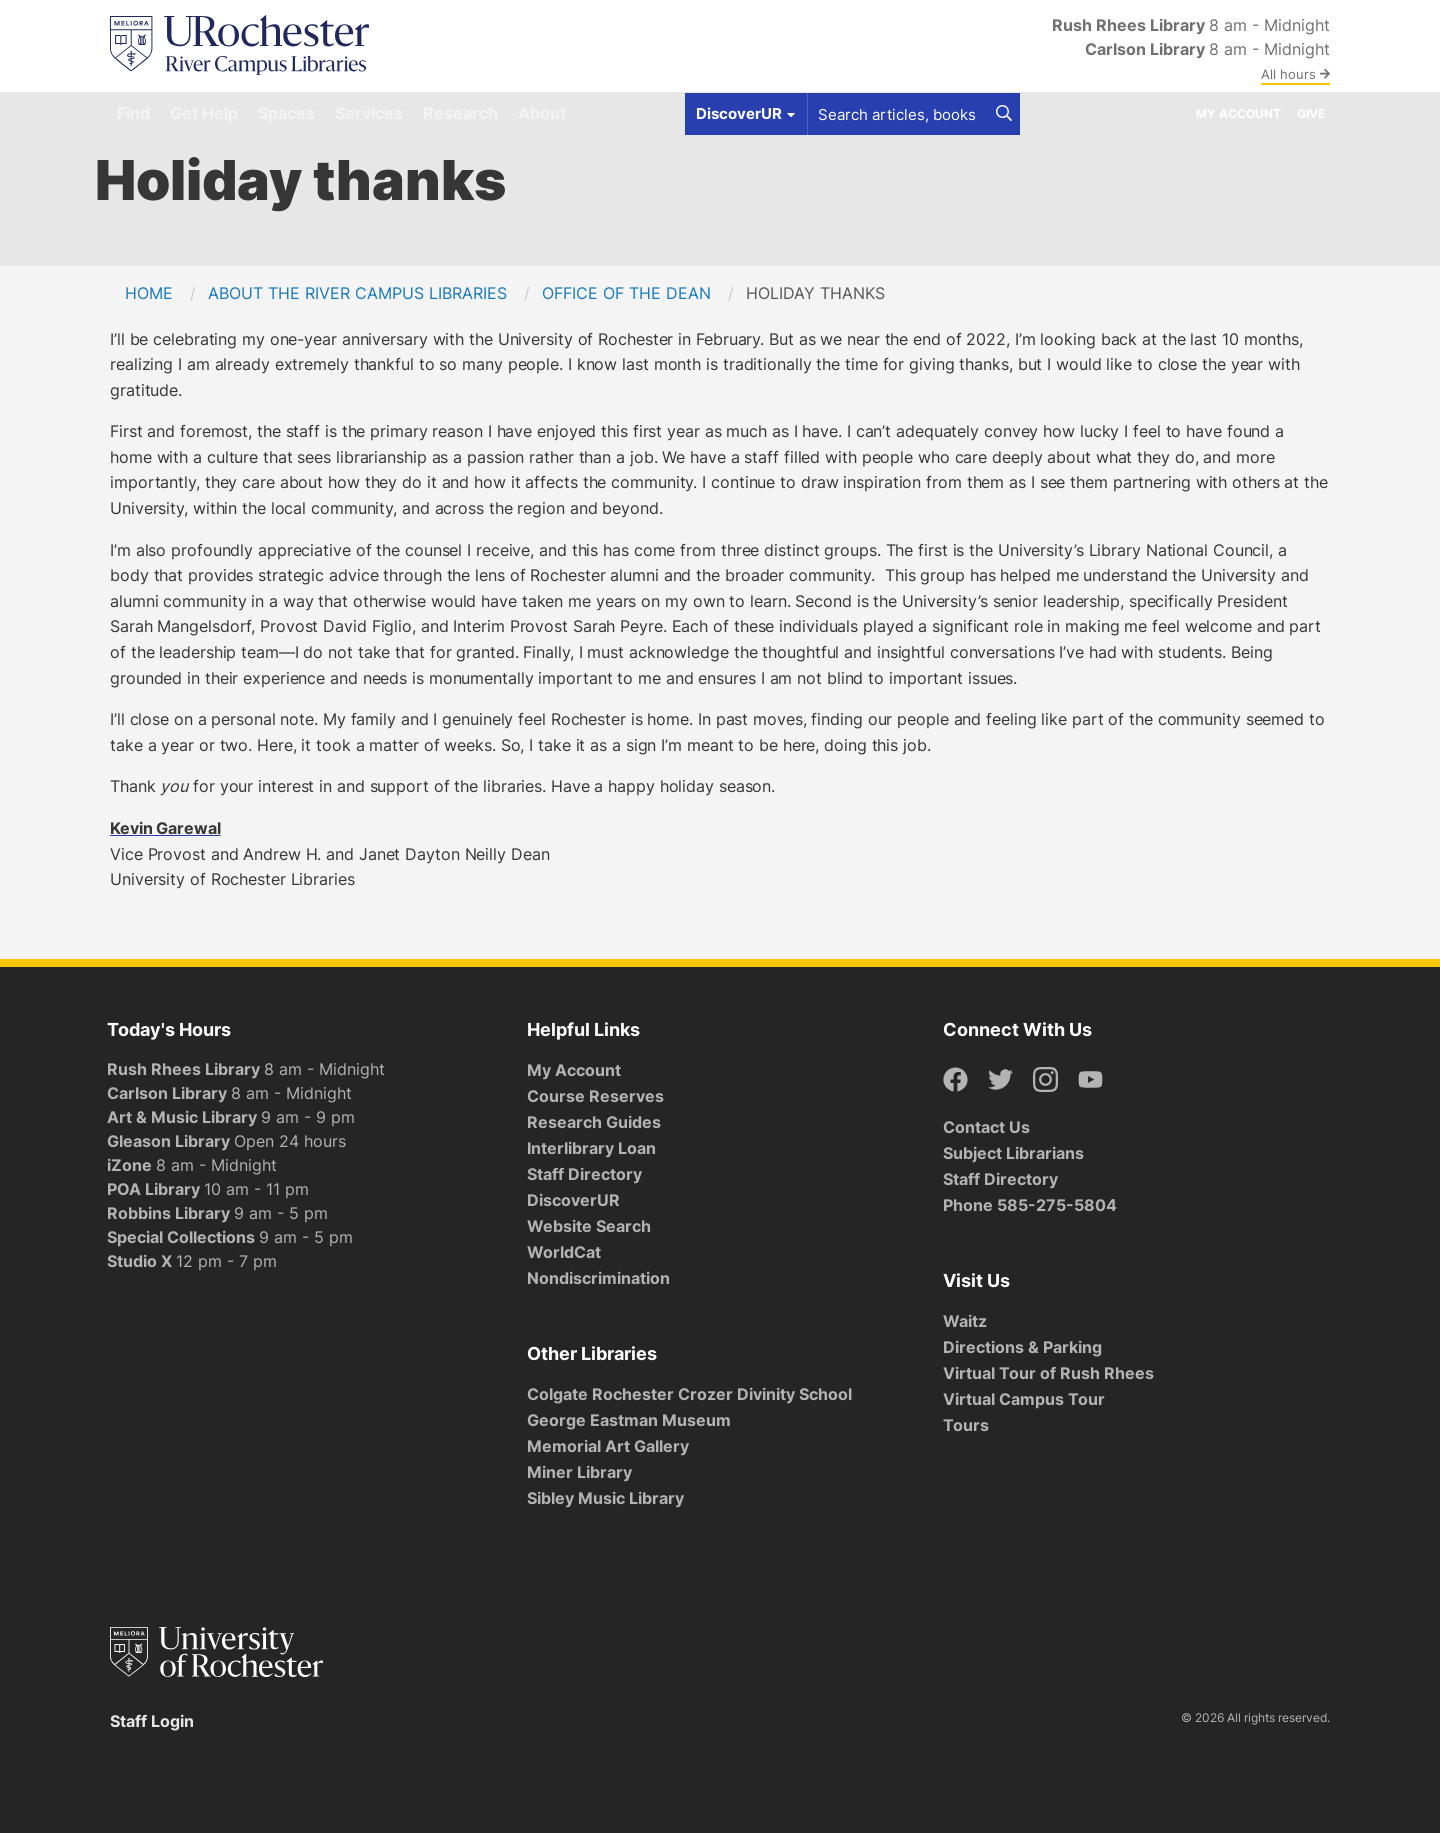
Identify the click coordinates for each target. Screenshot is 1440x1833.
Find (133, 113)
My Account (1238, 113)
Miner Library (579, 1472)
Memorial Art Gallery (608, 1446)
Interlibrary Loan (591, 1148)
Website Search (589, 1226)
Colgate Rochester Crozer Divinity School (689, 1394)
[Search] (1004, 114)
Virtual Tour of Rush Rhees (1048, 1373)
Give (1311, 113)
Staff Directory (584, 1174)
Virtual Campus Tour (1024, 1399)
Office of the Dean (626, 293)
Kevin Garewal (165, 828)
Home (149, 293)
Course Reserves (595, 1096)
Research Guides (594, 1122)
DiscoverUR (573, 1200)
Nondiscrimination (598, 1278)
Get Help (204, 113)
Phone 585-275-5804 (1030, 1205)
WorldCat (564, 1252)
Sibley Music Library (605, 1498)
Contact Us (986, 1127)
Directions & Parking (1022, 1347)
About (542, 113)
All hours (1295, 74)
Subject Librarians (1013, 1153)
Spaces (286, 113)
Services (369, 113)
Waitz (965, 1321)
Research (460, 113)
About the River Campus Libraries (357, 293)
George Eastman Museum (629, 1420)
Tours (966, 1425)
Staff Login (152, 1721)
